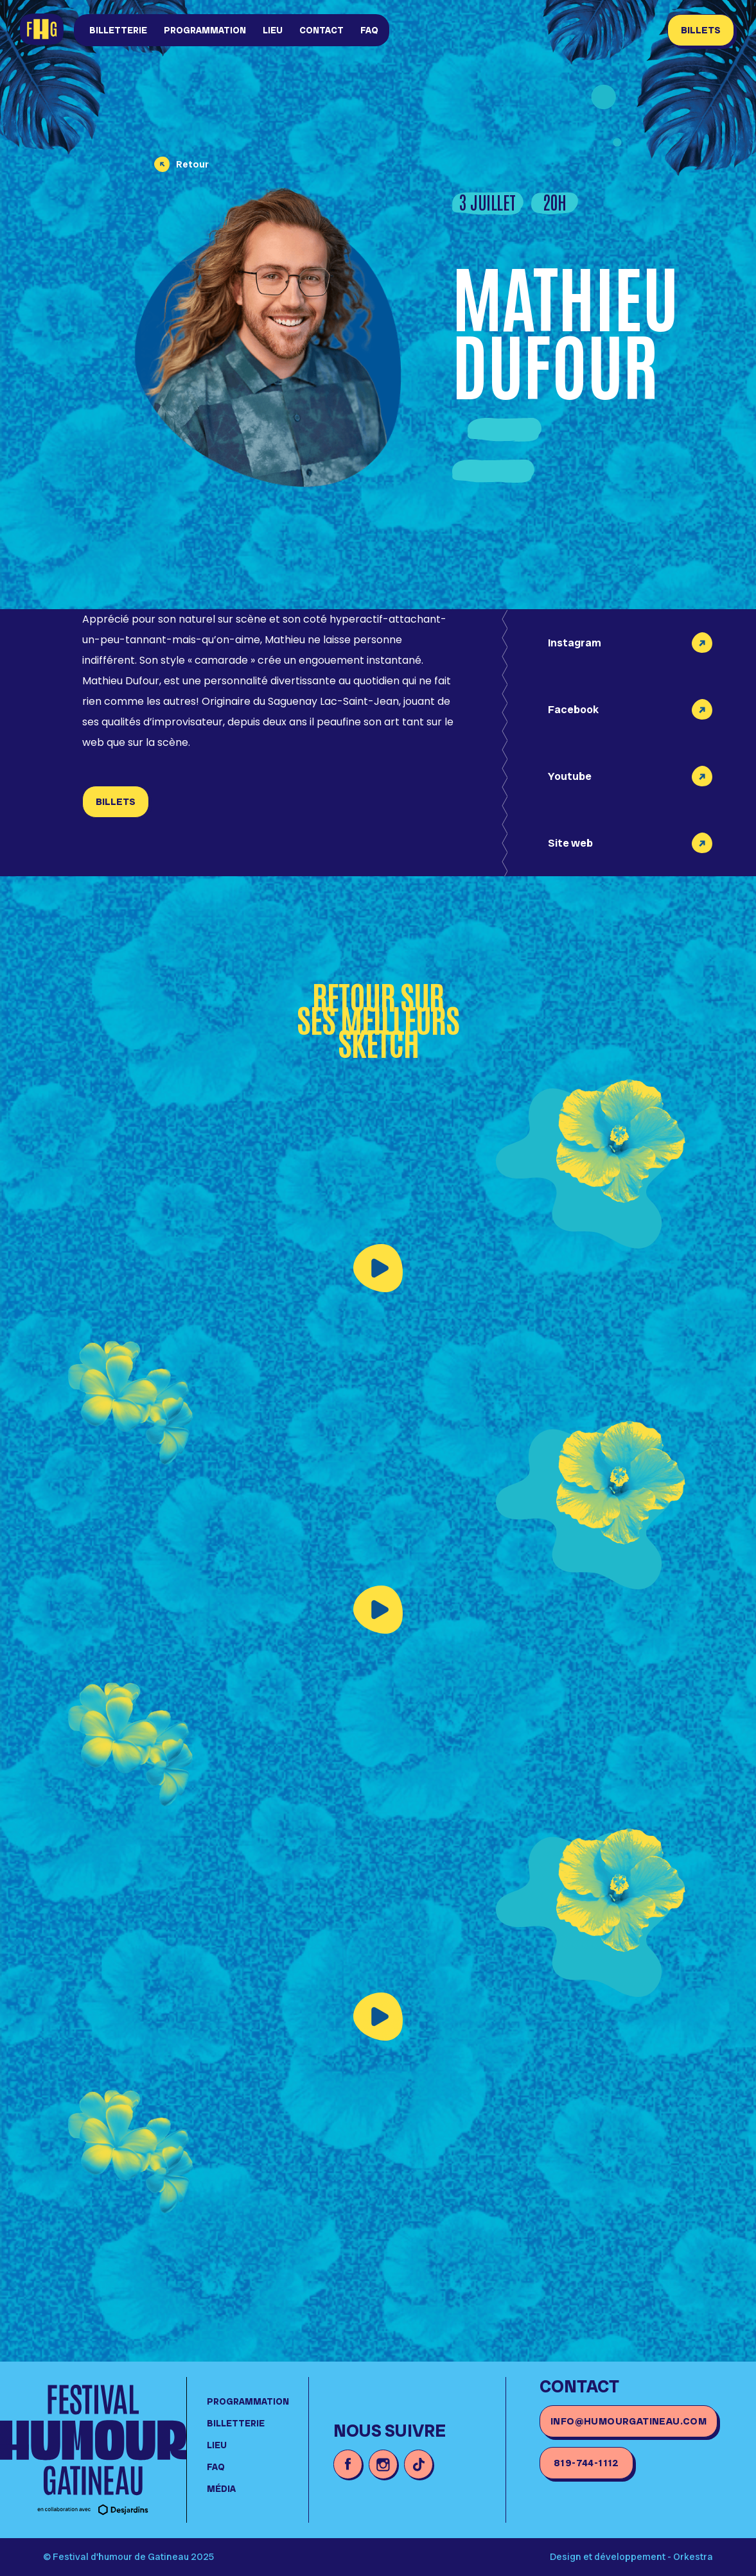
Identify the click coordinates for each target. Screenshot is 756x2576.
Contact (321, 30)
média (221, 2488)
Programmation (205, 30)
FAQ (369, 30)
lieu (273, 30)
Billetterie (118, 30)
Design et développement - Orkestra (631, 2556)
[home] (42, 30)
